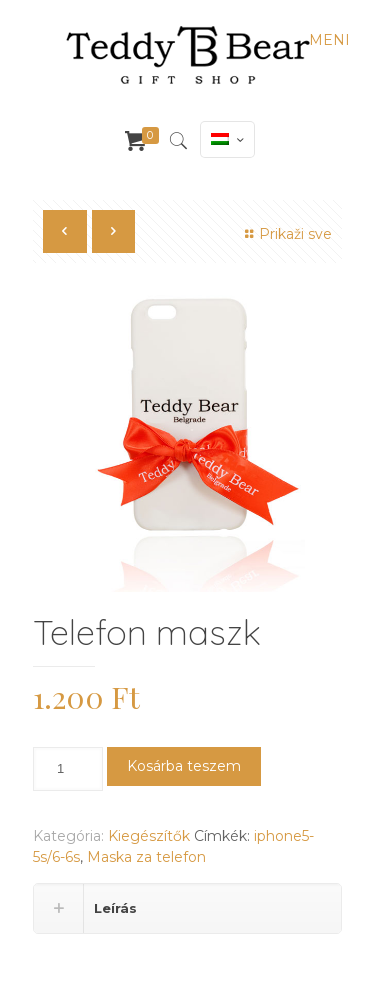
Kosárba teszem (184, 766)
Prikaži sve (285, 234)
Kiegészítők (149, 836)
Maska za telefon (146, 857)
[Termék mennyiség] (68, 769)
